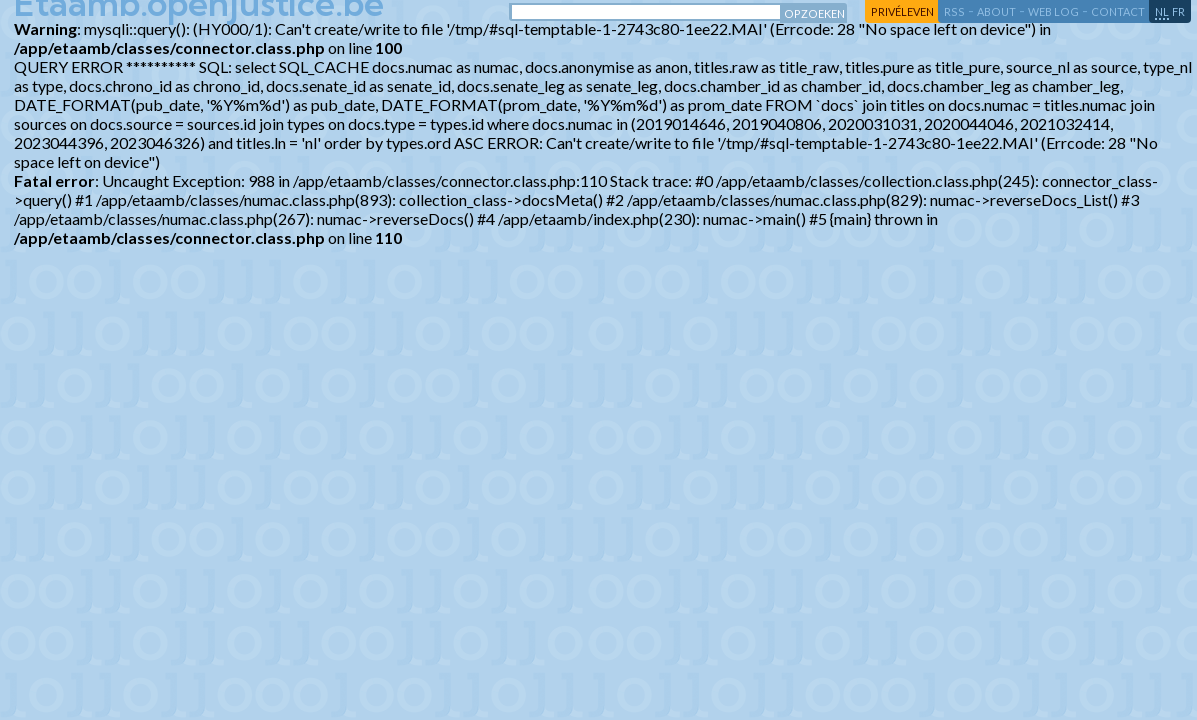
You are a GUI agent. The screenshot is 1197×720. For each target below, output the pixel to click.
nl (1162, 11)
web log (1053, 11)
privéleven (902, 11)
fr (1178, 11)
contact (1118, 11)
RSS (954, 11)
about (996, 11)
